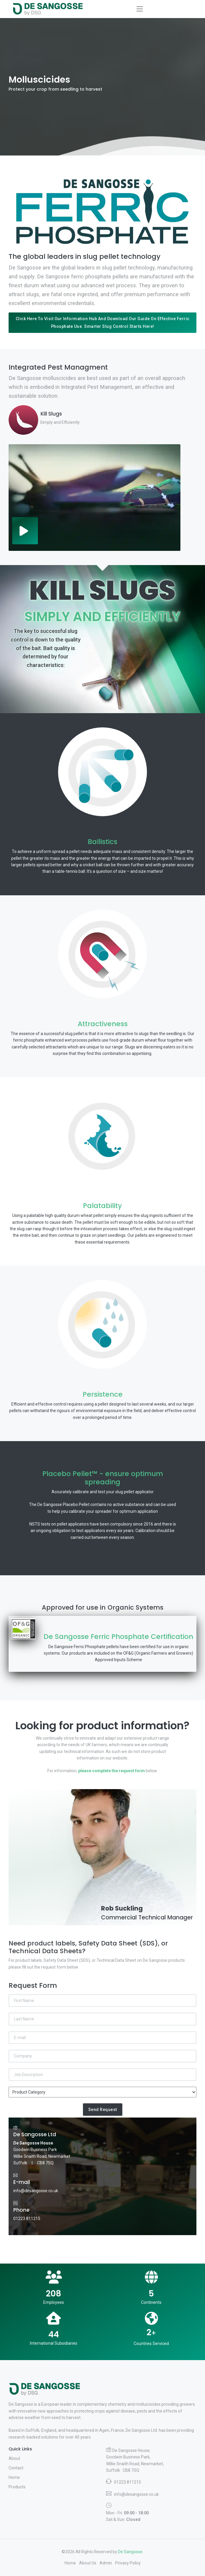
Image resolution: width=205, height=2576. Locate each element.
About (14, 2458)
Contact (16, 2468)
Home (14, 2477)
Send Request (102, 2109)
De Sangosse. (130, 2551)
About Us (87, 2563)
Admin (106, 2563)
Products (17, 2486)
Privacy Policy (128, 2563)
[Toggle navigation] (140, 9)
